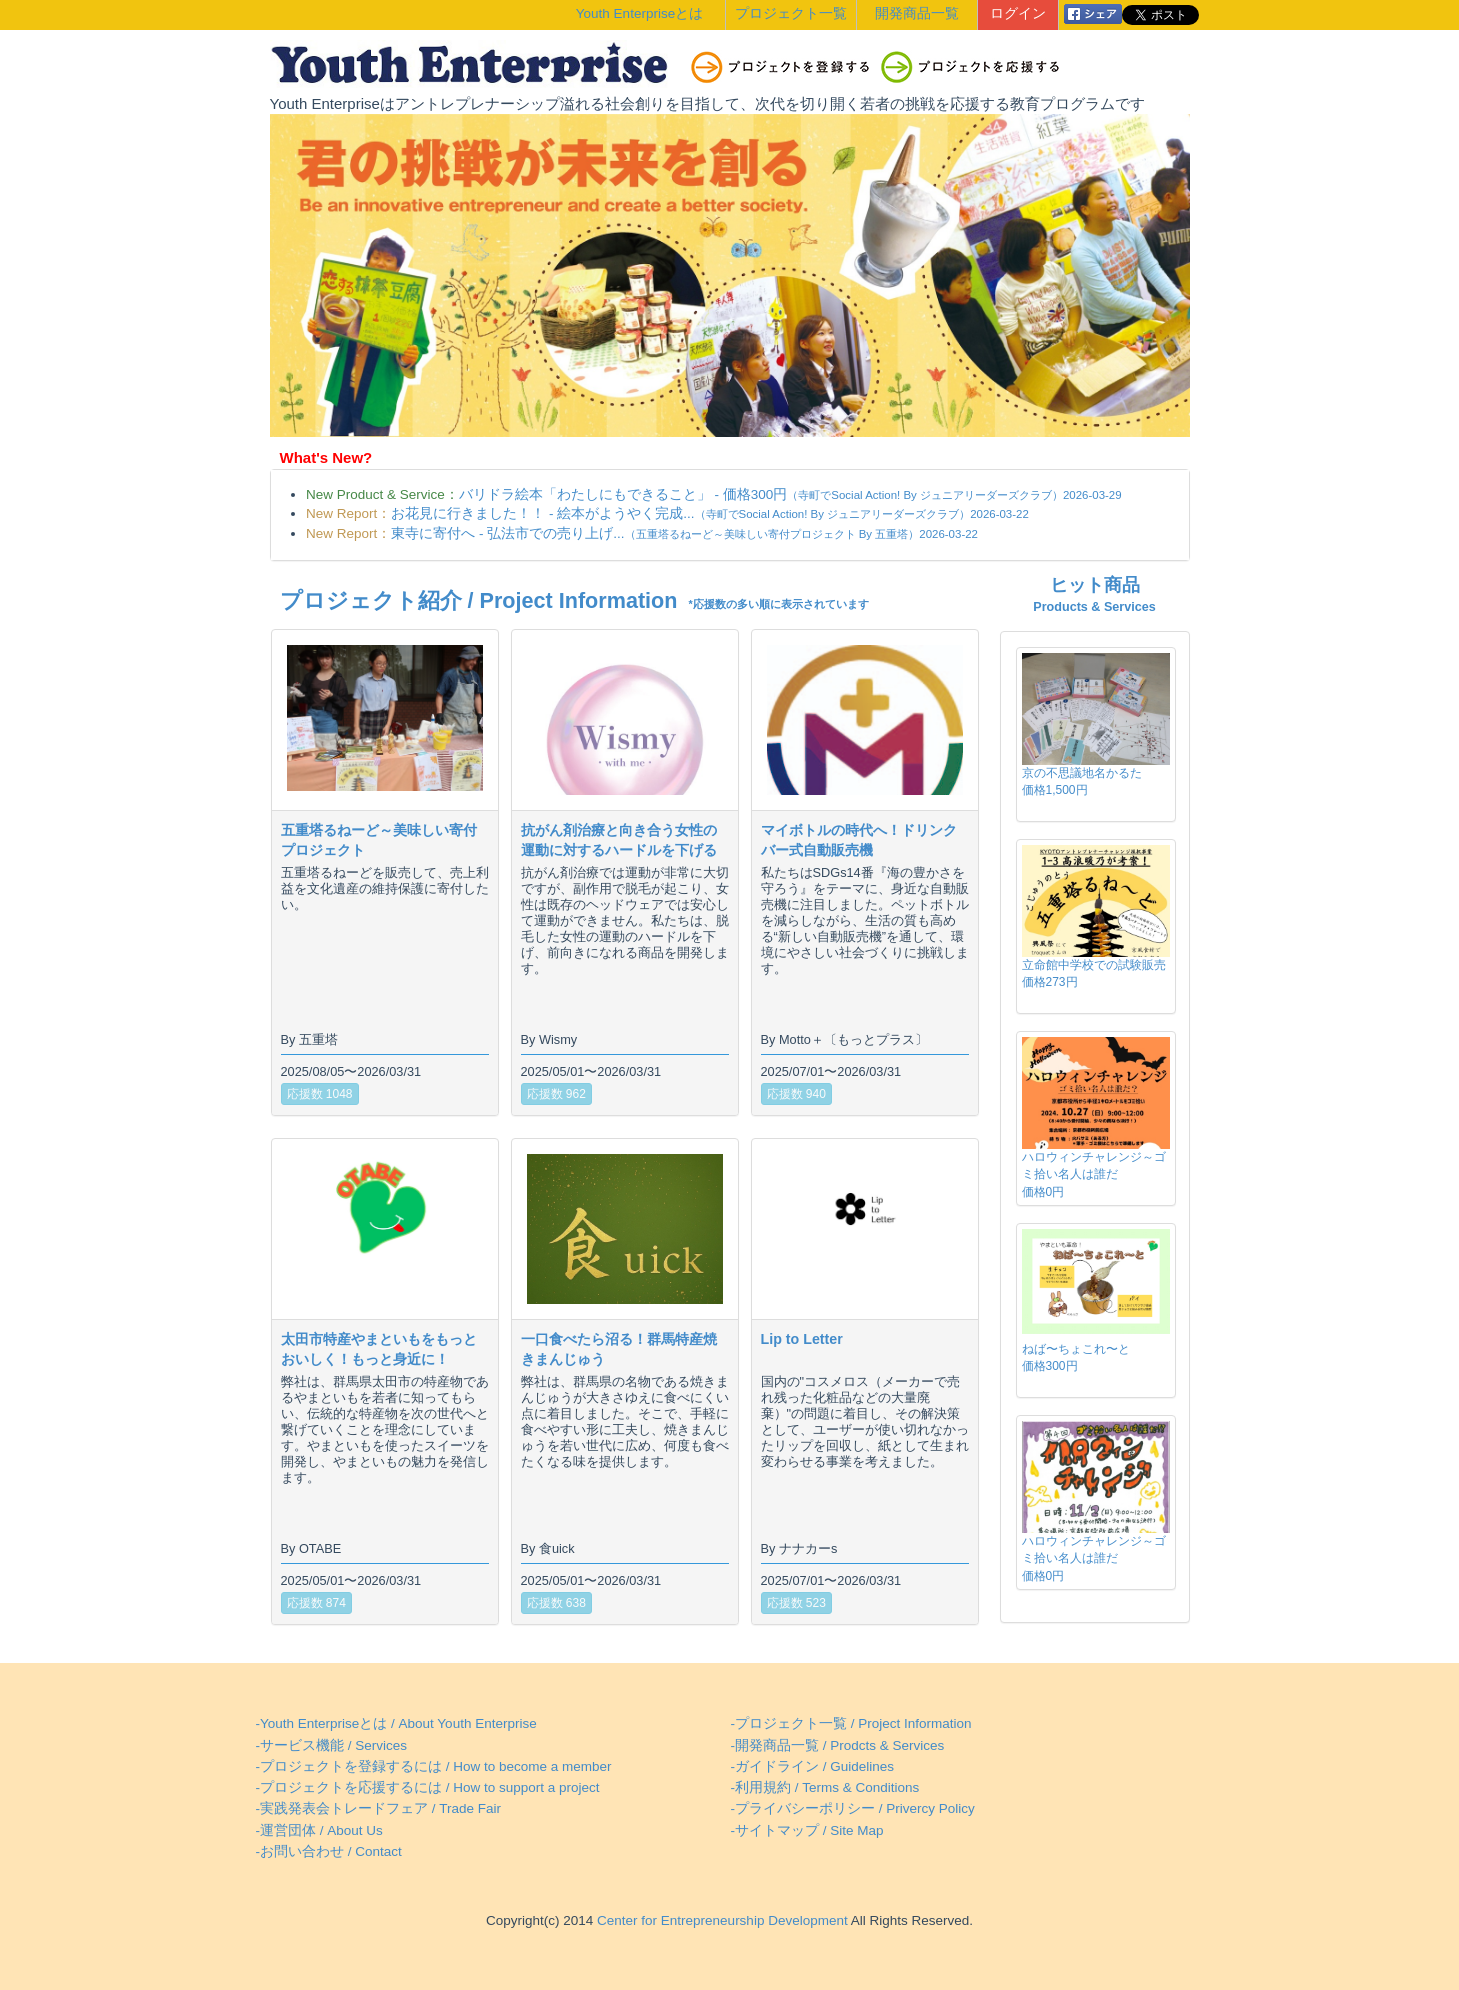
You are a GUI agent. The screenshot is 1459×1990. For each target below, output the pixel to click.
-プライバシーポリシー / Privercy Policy (853, 1808)
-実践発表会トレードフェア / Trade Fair (379, 1808)
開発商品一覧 (917, 13)
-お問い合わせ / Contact (329, 1851)
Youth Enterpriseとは (639, 13)
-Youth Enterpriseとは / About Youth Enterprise (396, 1723)
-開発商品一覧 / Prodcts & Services (838, 1745)
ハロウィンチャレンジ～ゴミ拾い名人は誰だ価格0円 (1094, 1174)
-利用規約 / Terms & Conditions (825, 1787)
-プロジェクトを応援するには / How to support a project (428, 1787)
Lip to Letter (802, 1339)
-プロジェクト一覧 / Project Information (851, 1723)
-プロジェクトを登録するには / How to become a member (434, 1766)
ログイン (1018, 13)
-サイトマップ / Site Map (807, 1830)
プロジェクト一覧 (791, 13)
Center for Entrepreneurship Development (720, 1920)
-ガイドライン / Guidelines (813, 1766)
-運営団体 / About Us (319, 1830)
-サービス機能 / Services (332, 1745)
